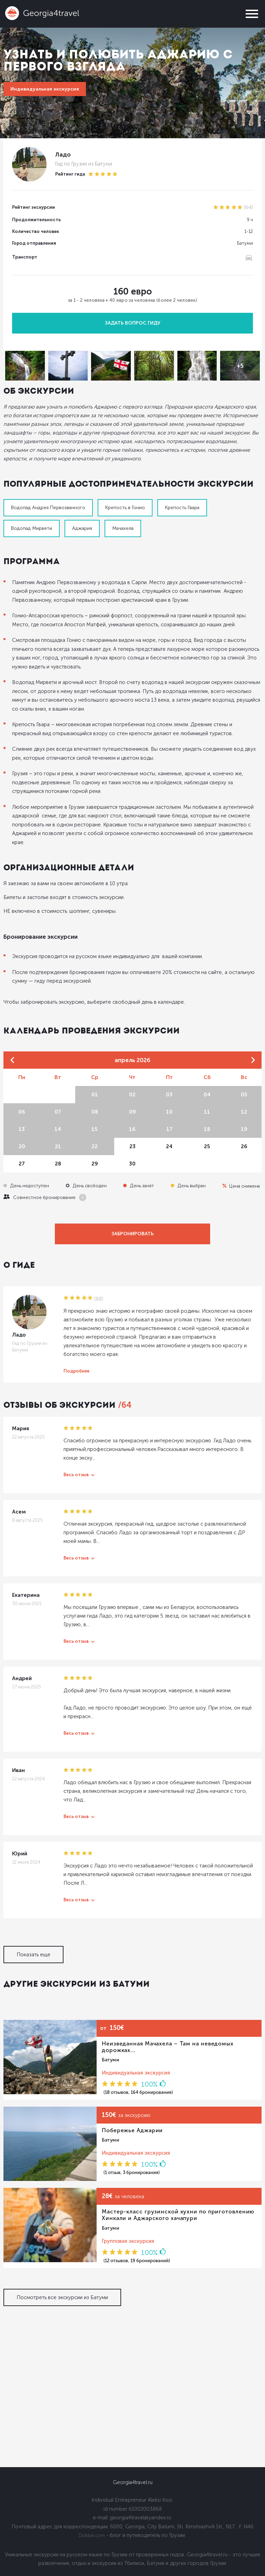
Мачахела (123, 528)
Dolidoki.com (92, 2535)
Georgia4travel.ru (133, 2482)
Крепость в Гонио (125, 507)
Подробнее (76, 1371)
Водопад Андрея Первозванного (48, 507)
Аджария (82, 528)
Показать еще (33, 1954)
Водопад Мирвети (31, 528)
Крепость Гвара (182, 507)
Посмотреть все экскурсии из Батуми (62, 2297)
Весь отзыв (76, 1474)
